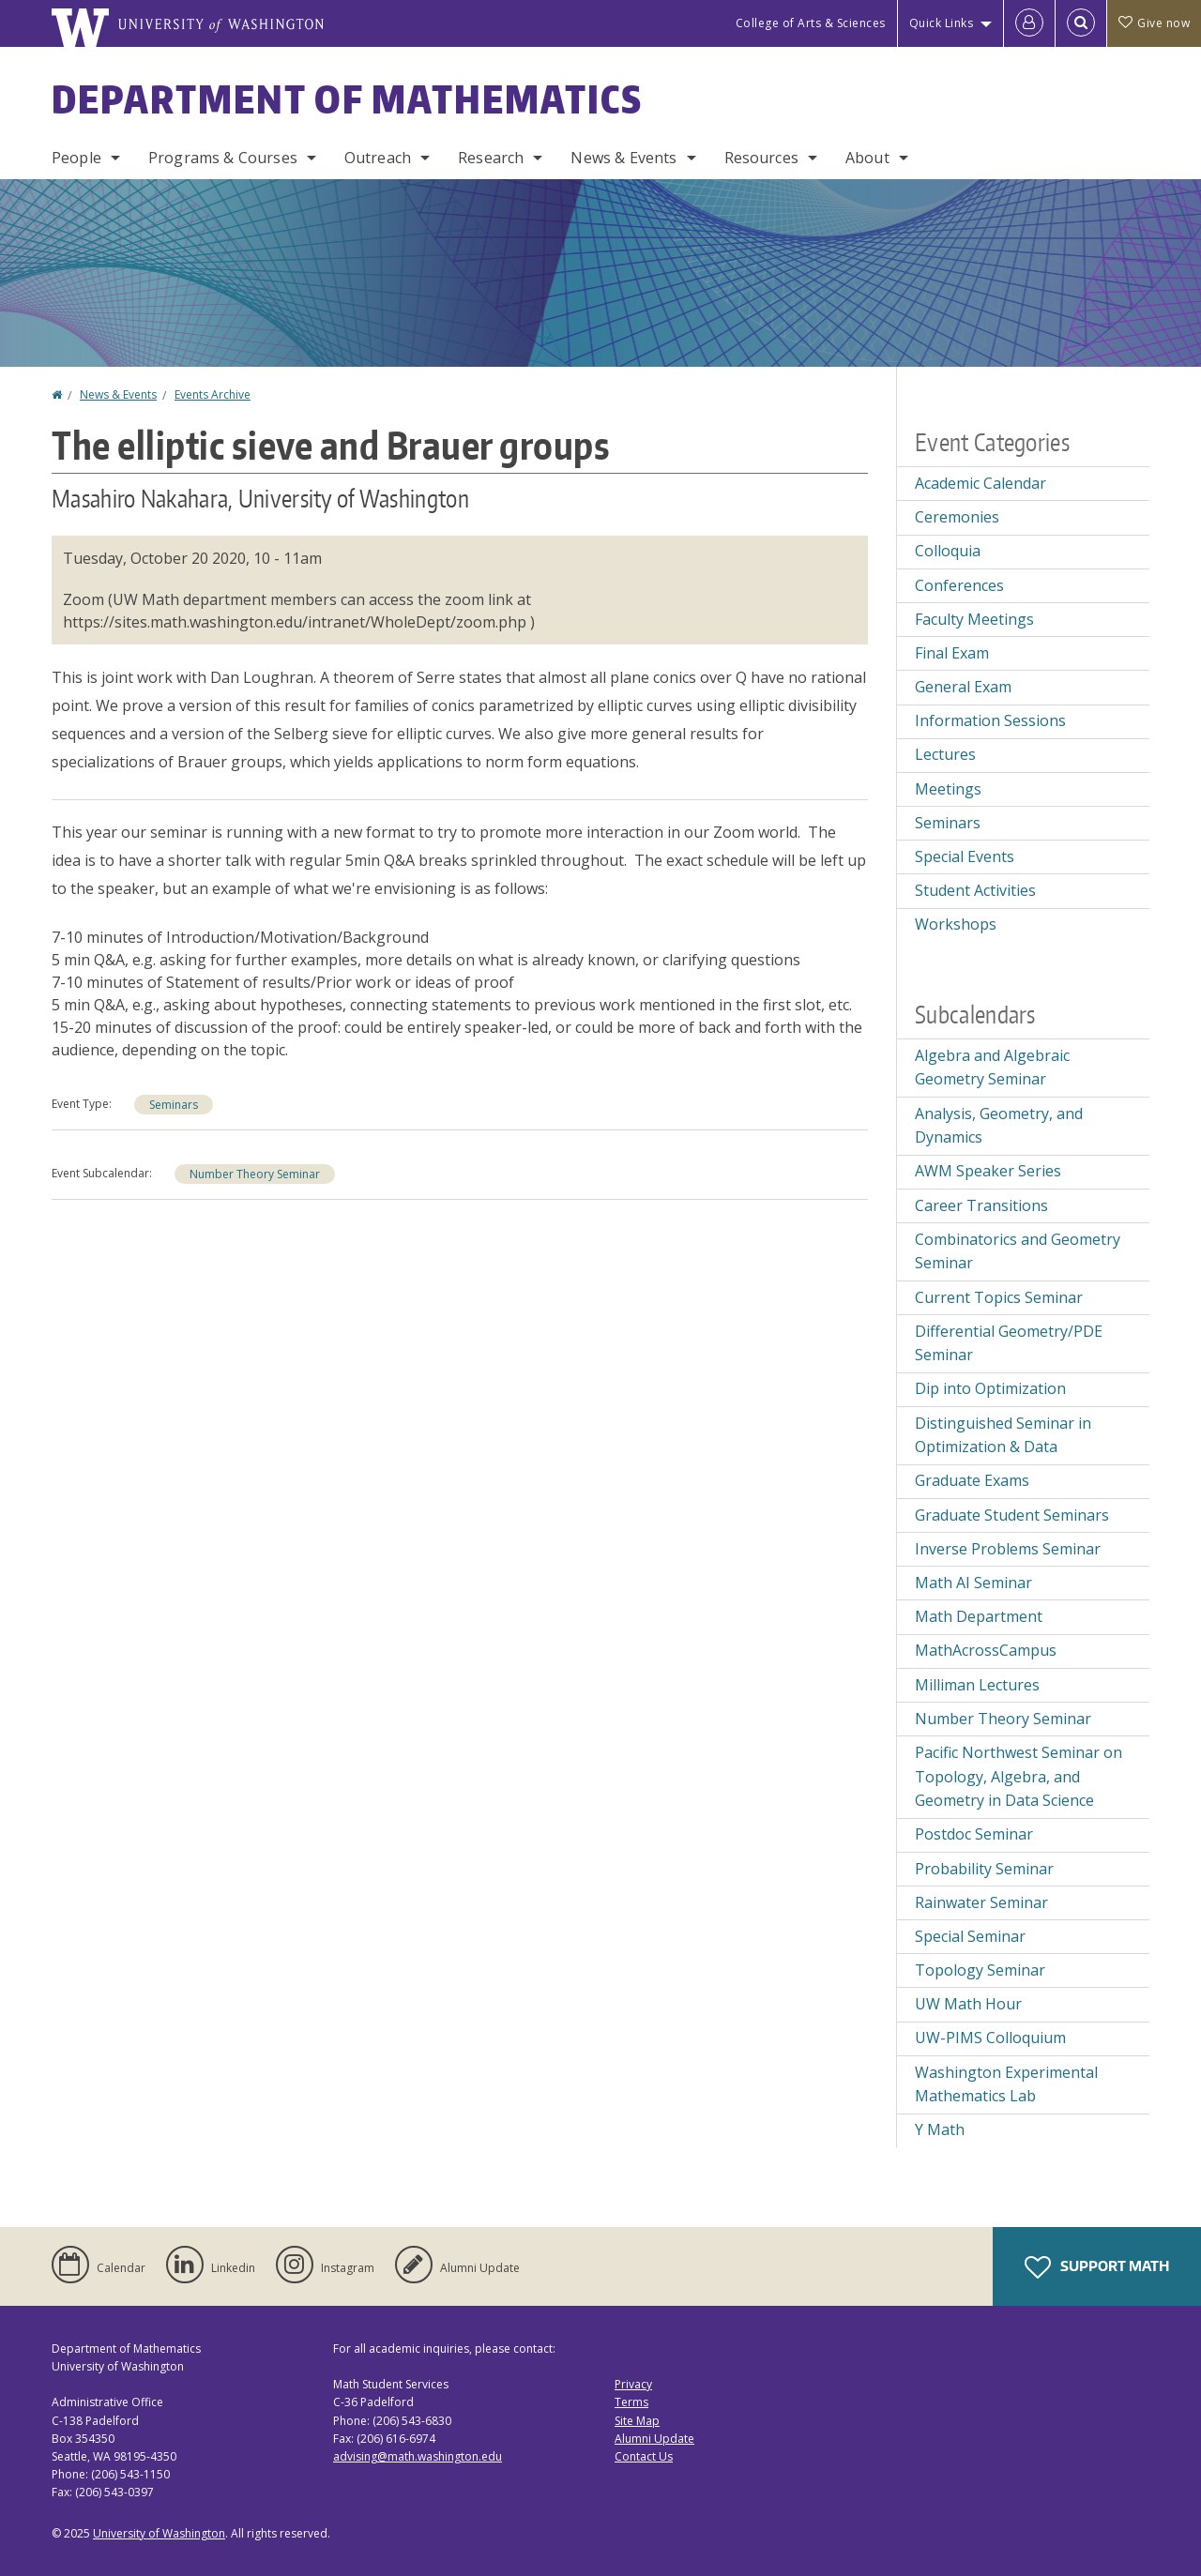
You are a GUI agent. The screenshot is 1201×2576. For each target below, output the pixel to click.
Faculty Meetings (974, 619)
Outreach (377, 157)
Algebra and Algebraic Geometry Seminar (992, 1067)
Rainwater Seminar (981, 1902)
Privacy (633, 2384)
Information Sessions (990, 720)
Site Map (637, 2421)
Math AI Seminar (973, 1582)
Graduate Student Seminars (1012, 1515)
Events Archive (213, 394)
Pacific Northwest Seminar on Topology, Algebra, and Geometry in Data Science (1018, 1776)
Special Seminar (970, 1936)
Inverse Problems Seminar (1008, 1548)
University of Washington (159, 2533)
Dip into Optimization (990, 1388)
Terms (631, 2402)
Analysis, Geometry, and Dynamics (999, 1125)
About (867, 157)
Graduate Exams (972, 1480)
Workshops (955, 924)
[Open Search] (1081, 23)
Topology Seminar (980, 1970)
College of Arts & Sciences (811, 23)
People (76, 157)
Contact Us (644, 2456)
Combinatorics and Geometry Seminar (1017, 1251)
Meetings (948, 789)
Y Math (940, 2129)
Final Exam (952, 653)
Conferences (959, 585)
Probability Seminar (984, 1868)
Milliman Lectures (977, 1684)
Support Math (1097, 2267)
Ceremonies (957, 517)
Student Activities (975, 890)
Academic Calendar (980, 483)
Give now (1154, 23)
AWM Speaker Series (988, 1170)
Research (491, 157)
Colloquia (948, 550)
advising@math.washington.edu (417, 2456)
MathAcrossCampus (986, 1650)
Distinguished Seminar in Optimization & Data (1003, 1435)
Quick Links (941, 23)
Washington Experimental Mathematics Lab (1006, 2084)
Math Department (978, 1616)
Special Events (964, 856)
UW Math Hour (968, 2003)
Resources (761, 157)
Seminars (173, 1105)
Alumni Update (654, 2439)
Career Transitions (981, 1205)
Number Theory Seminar (255, 1174)
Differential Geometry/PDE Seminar (1008, 1343)
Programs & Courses (222, 157)
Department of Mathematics (347, 99)
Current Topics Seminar (999, 1297)
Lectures (945, 754)
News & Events (623, 157)
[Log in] (1029, 23)
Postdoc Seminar (974, 1834)
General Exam (963, 686)
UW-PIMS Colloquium (990, 2037)
